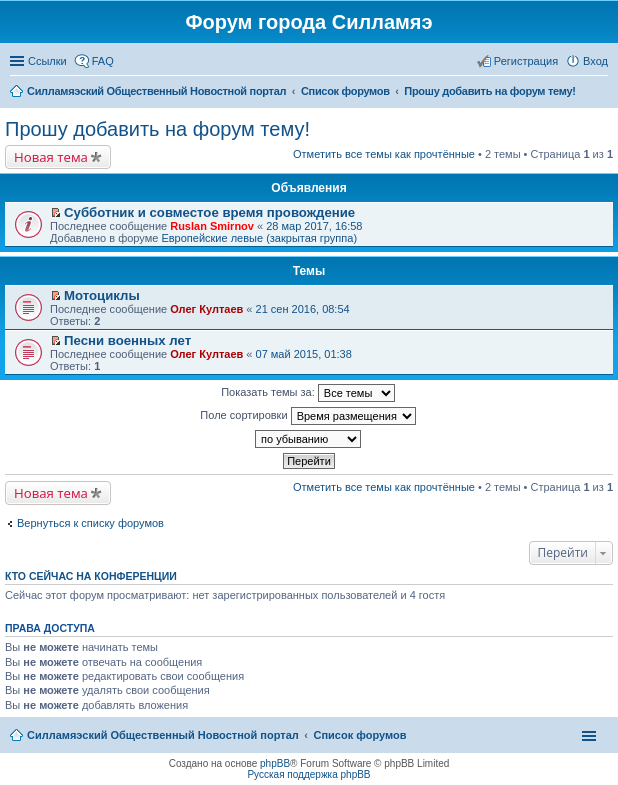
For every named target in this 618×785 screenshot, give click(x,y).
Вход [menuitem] (595, 61)
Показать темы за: (308, 393)
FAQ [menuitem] (103, 61)
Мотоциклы (102, 295)
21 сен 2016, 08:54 (303, 309)
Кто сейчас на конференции (91, 576)
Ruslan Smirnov (212, 226)
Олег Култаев (206, 309)
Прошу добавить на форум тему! (157, 129)
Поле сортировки (307, 416)
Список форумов (359, 735)
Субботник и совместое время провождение (209, 212)
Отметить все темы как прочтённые (384, 154)
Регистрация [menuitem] (526, 61)
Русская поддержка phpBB (308, 774)
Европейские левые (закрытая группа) (259, 238)
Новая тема (51, 157)
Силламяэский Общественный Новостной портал (163, 735)
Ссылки (47, 61)
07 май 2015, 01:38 (304, 354)
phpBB (275, 763)
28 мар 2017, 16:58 (314, 226)
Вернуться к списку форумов (90, 523)
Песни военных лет (127, 340)
